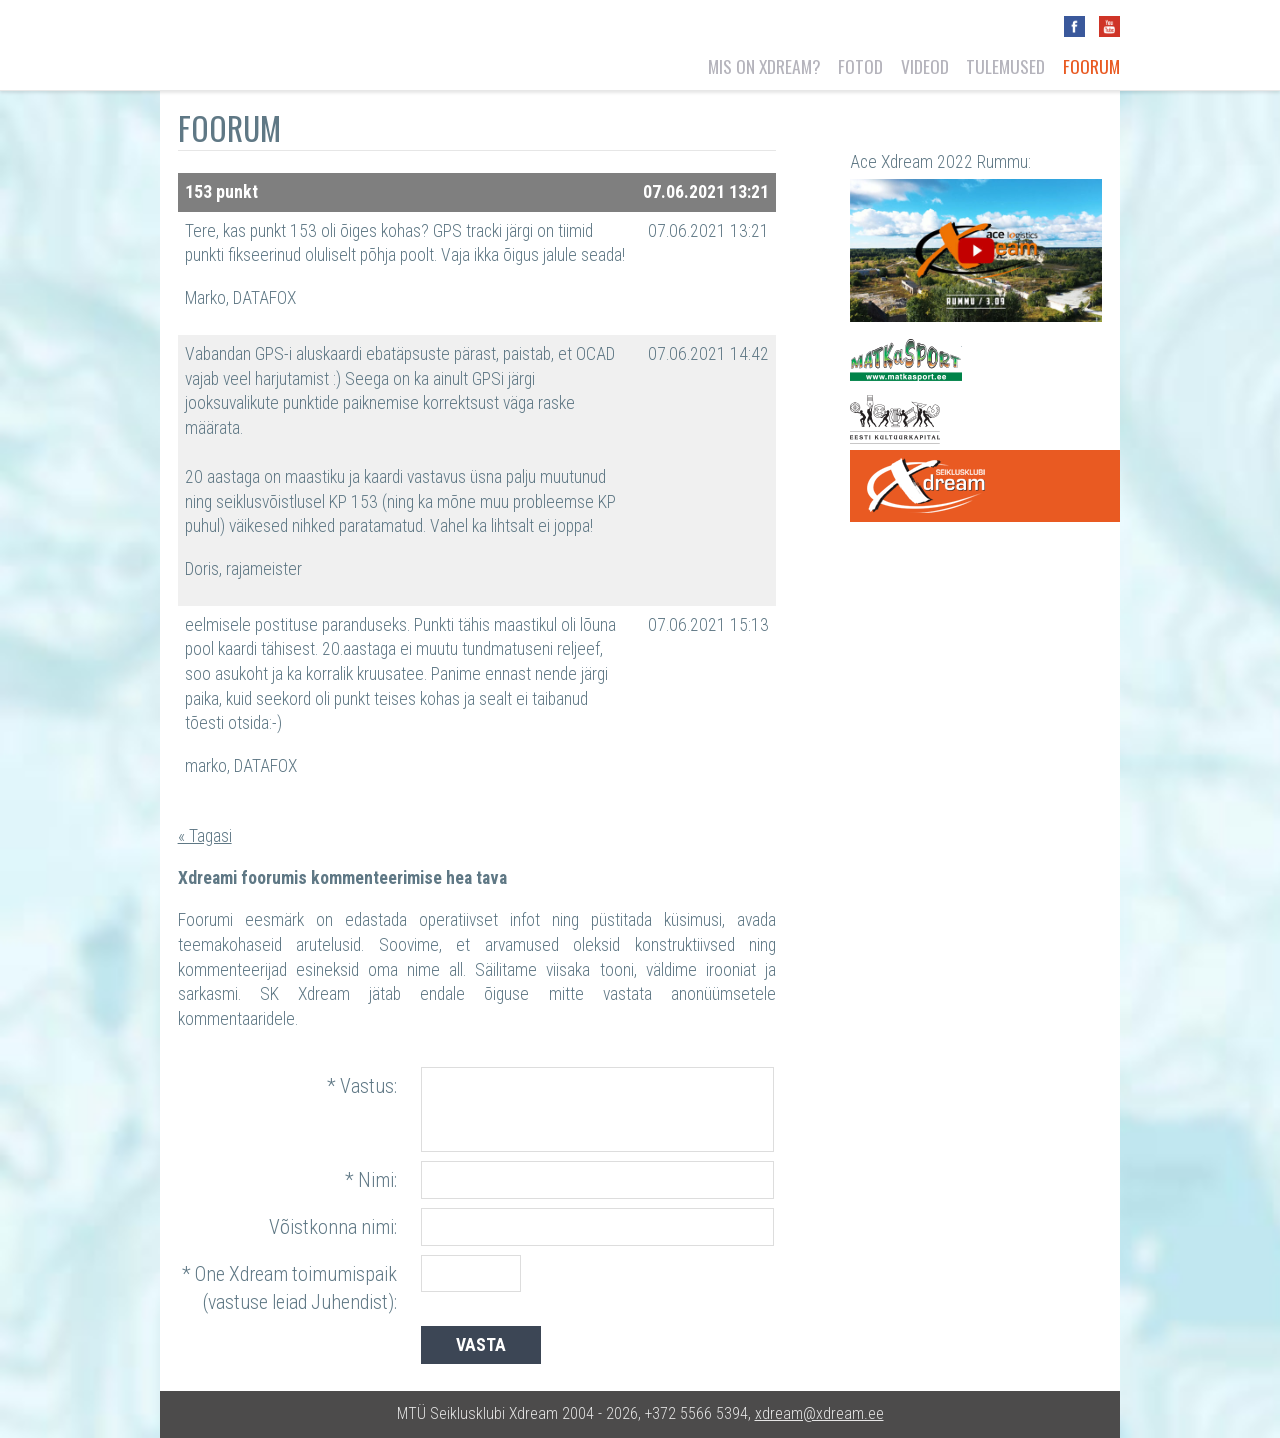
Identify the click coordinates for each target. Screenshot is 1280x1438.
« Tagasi (205, 836)
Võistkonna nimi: (333, 1227)
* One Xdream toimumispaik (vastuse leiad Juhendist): (289, 1288)
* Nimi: (371, 1180)
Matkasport (906, 360)
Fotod (860, 66)
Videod (925, 66)
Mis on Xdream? (764, 66)
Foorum (1091, 66)
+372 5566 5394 (696, 1413)
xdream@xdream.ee (819, 1413)
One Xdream (984, 485)
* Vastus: (362, 1086)
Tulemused (1005, 66)
